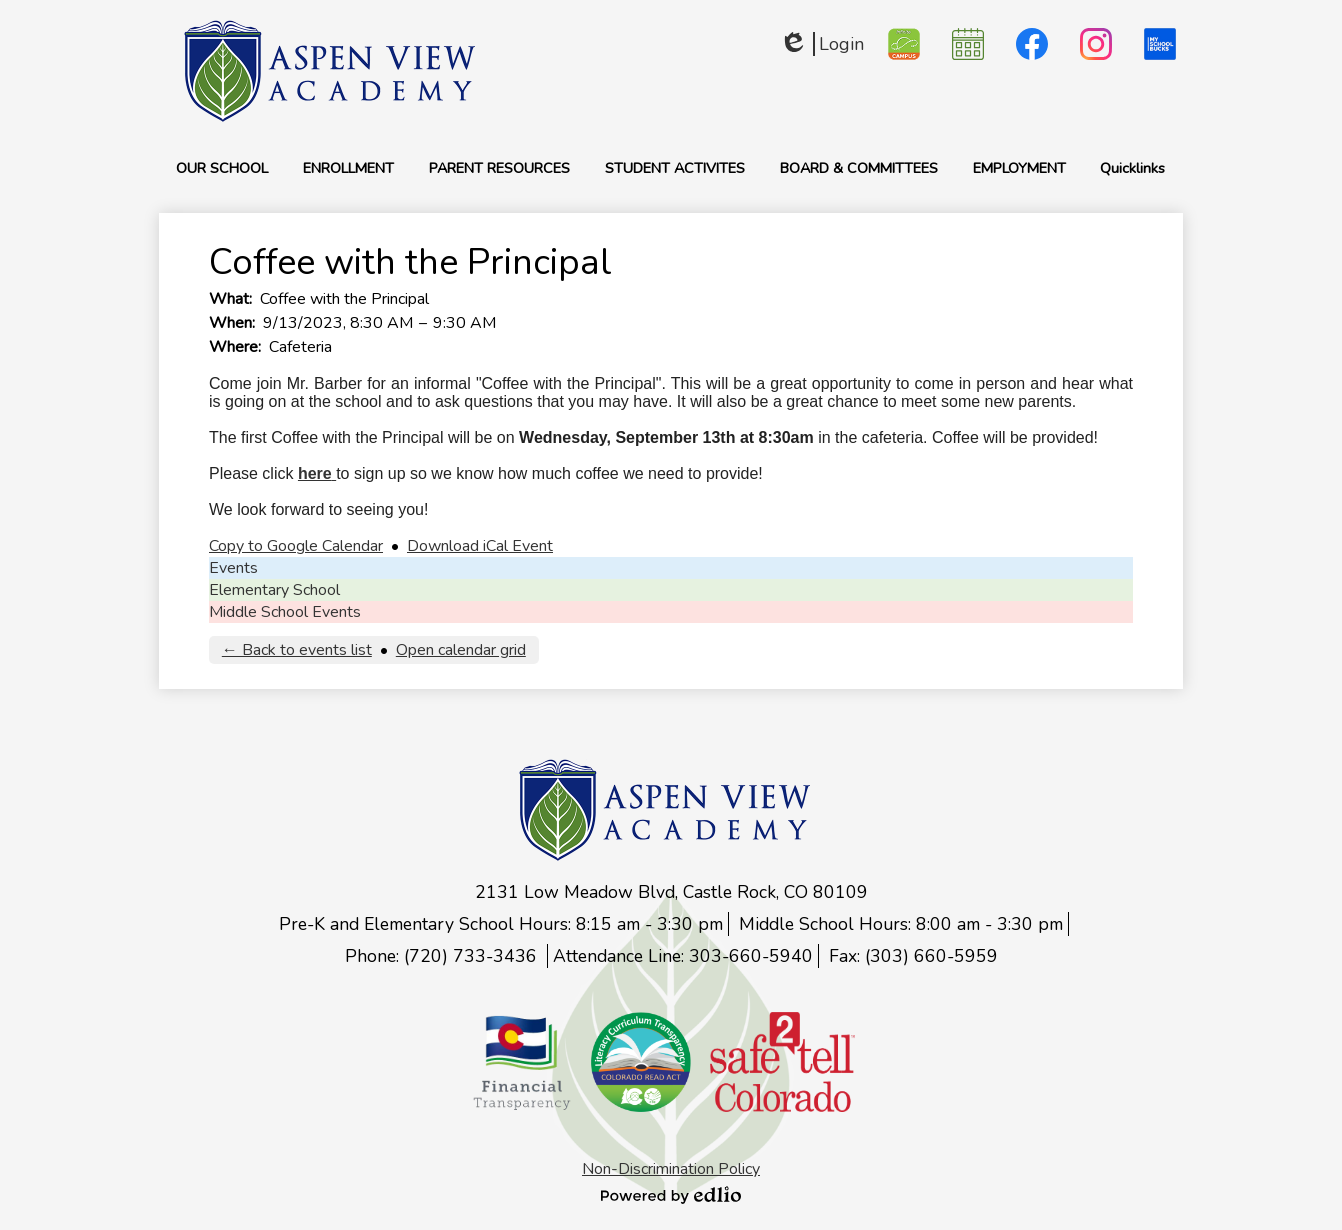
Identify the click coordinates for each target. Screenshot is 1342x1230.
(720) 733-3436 (473, 956)
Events (233, 568)
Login (821, 44)
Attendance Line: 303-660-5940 (683, 956)
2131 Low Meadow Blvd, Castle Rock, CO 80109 (671, 892)
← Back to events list (297, 650)
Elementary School (274, 590)
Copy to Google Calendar (296, 546)
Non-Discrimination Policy (671, 1169)
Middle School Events (285, 612)
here (315, 473)
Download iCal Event (480, 546)
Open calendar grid (461, 650)
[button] (222, 168)
